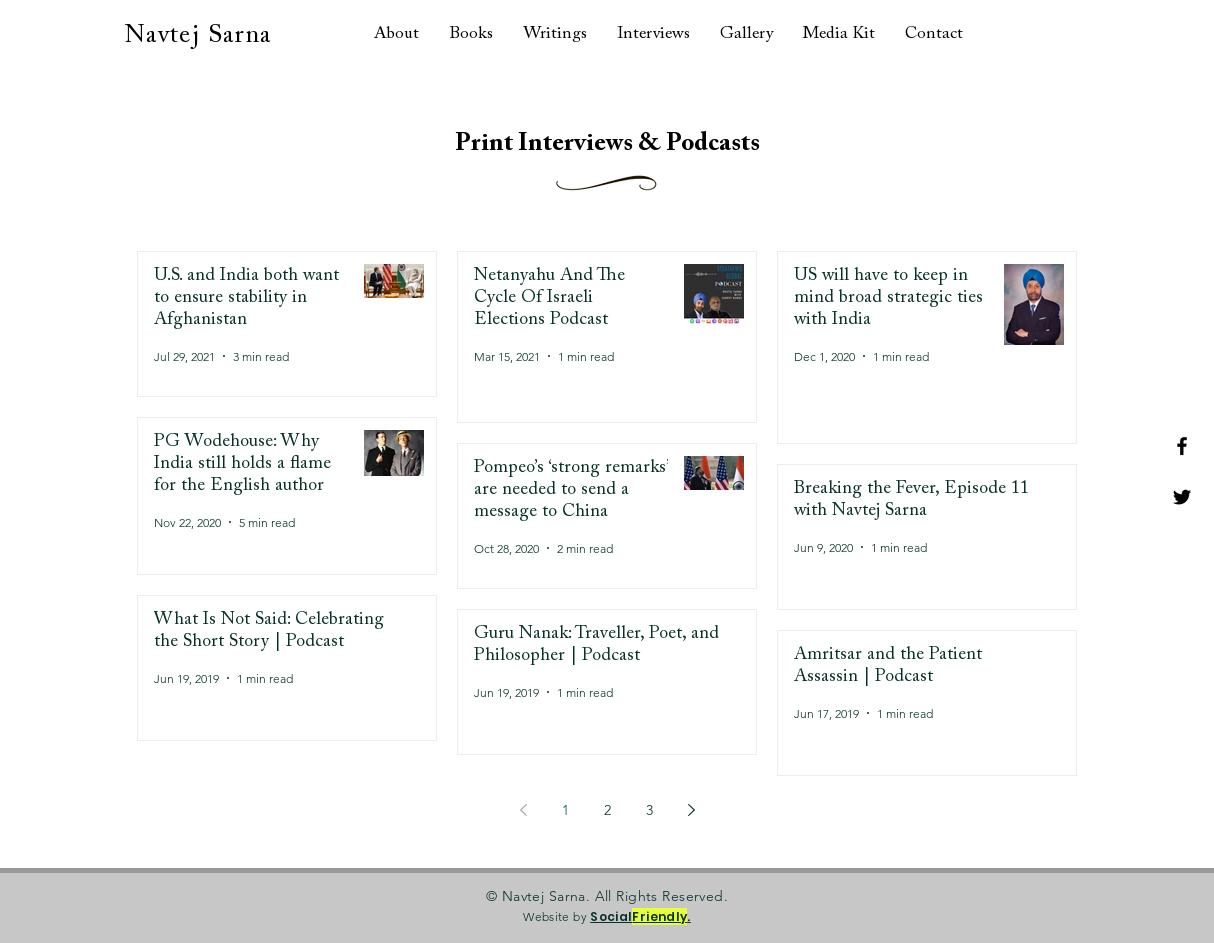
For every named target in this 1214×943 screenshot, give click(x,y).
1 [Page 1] (565, 810)
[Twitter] (1182, 497)
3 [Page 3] (649, 810)
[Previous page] (523, 810)
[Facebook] (1182, 446)
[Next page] (691, 810)
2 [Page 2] (607, 810)
